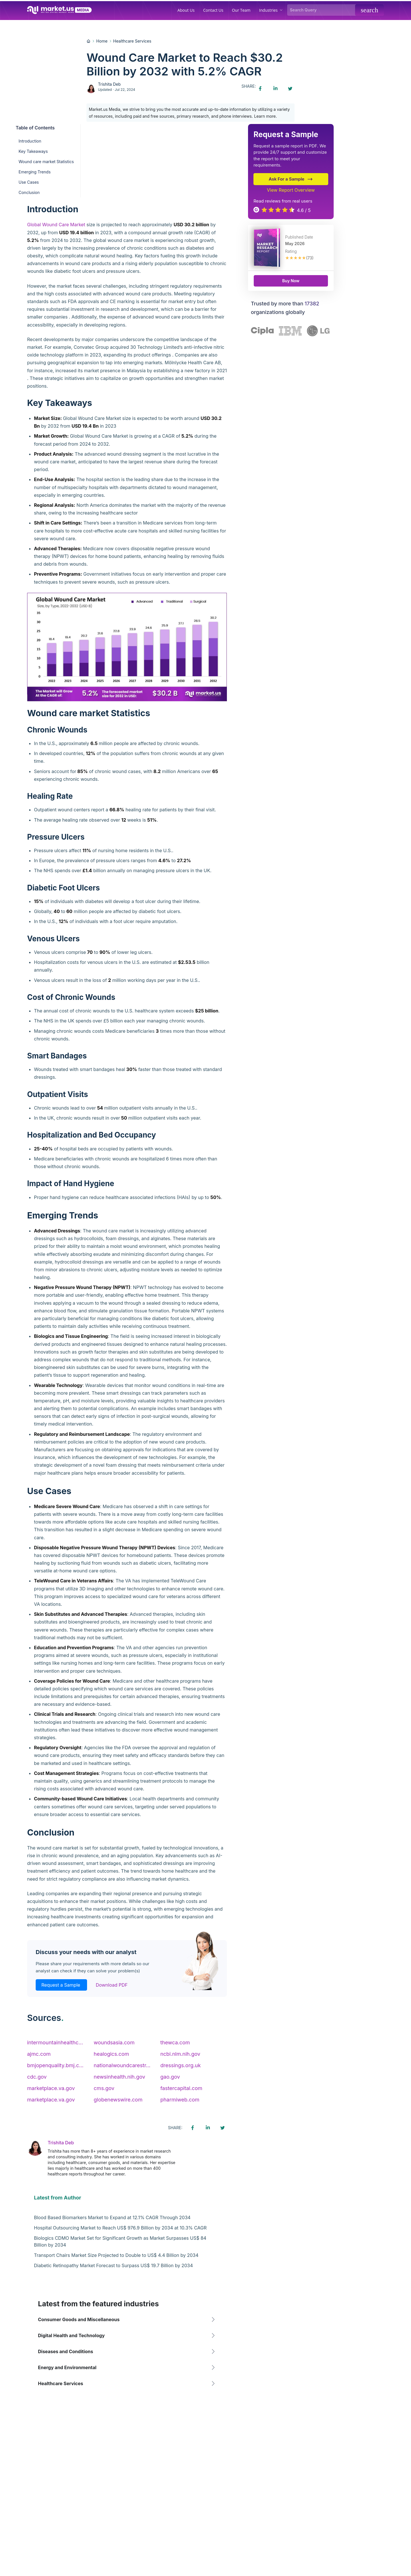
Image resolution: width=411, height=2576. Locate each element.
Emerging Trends (35, 171)
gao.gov (170, 2077)
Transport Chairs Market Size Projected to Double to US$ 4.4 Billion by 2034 (116, 2255)
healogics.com (111, 2054)
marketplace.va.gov (51, 2088)
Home (101, 41)
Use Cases (29, 182)
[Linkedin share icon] (275, 88)
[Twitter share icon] (290, 88)
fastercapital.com (181, 2088)
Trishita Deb (109, 84)
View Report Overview (291, 190)
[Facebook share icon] (260, 88)
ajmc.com (39, 2054)
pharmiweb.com (180, 2100)
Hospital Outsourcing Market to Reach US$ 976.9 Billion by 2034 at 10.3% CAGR (120, 2228)
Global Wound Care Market (56, 224)
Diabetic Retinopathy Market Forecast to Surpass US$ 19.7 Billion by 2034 (113, 2265)
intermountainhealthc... (55, 2042)
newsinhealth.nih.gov (119, 2077)
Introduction (30, 141)
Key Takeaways (33, 151)
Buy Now (290, 280)
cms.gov (104, 2088)
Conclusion (29, 192)
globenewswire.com (118, 2100)
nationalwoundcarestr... (122, 2065)
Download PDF (112, 1985)
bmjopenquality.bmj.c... (55, 2065)
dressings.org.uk (180, 2065)
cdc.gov (37, 2077)
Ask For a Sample (291, 179)
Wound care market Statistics (46, 161)
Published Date (299, 237)
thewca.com (175, 2042)
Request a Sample (61, 1985)
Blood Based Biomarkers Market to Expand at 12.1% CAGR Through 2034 (112, 2217)
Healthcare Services (132, 41)
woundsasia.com (114, 2042)
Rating (291, 251)
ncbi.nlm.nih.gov (180, 2054)
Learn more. (265, 116)
